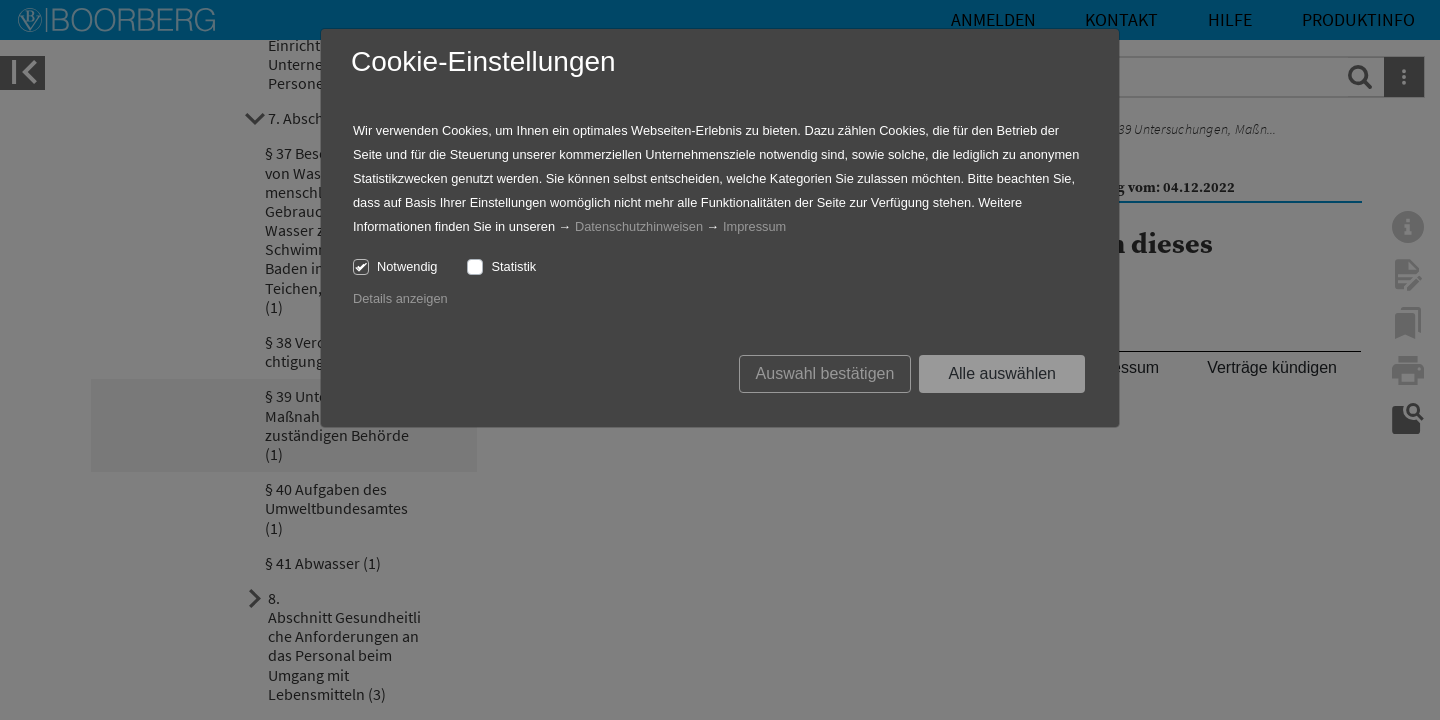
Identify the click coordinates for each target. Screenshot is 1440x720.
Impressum (754, 226)
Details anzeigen (400, 298)
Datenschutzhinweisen (639, 226)
